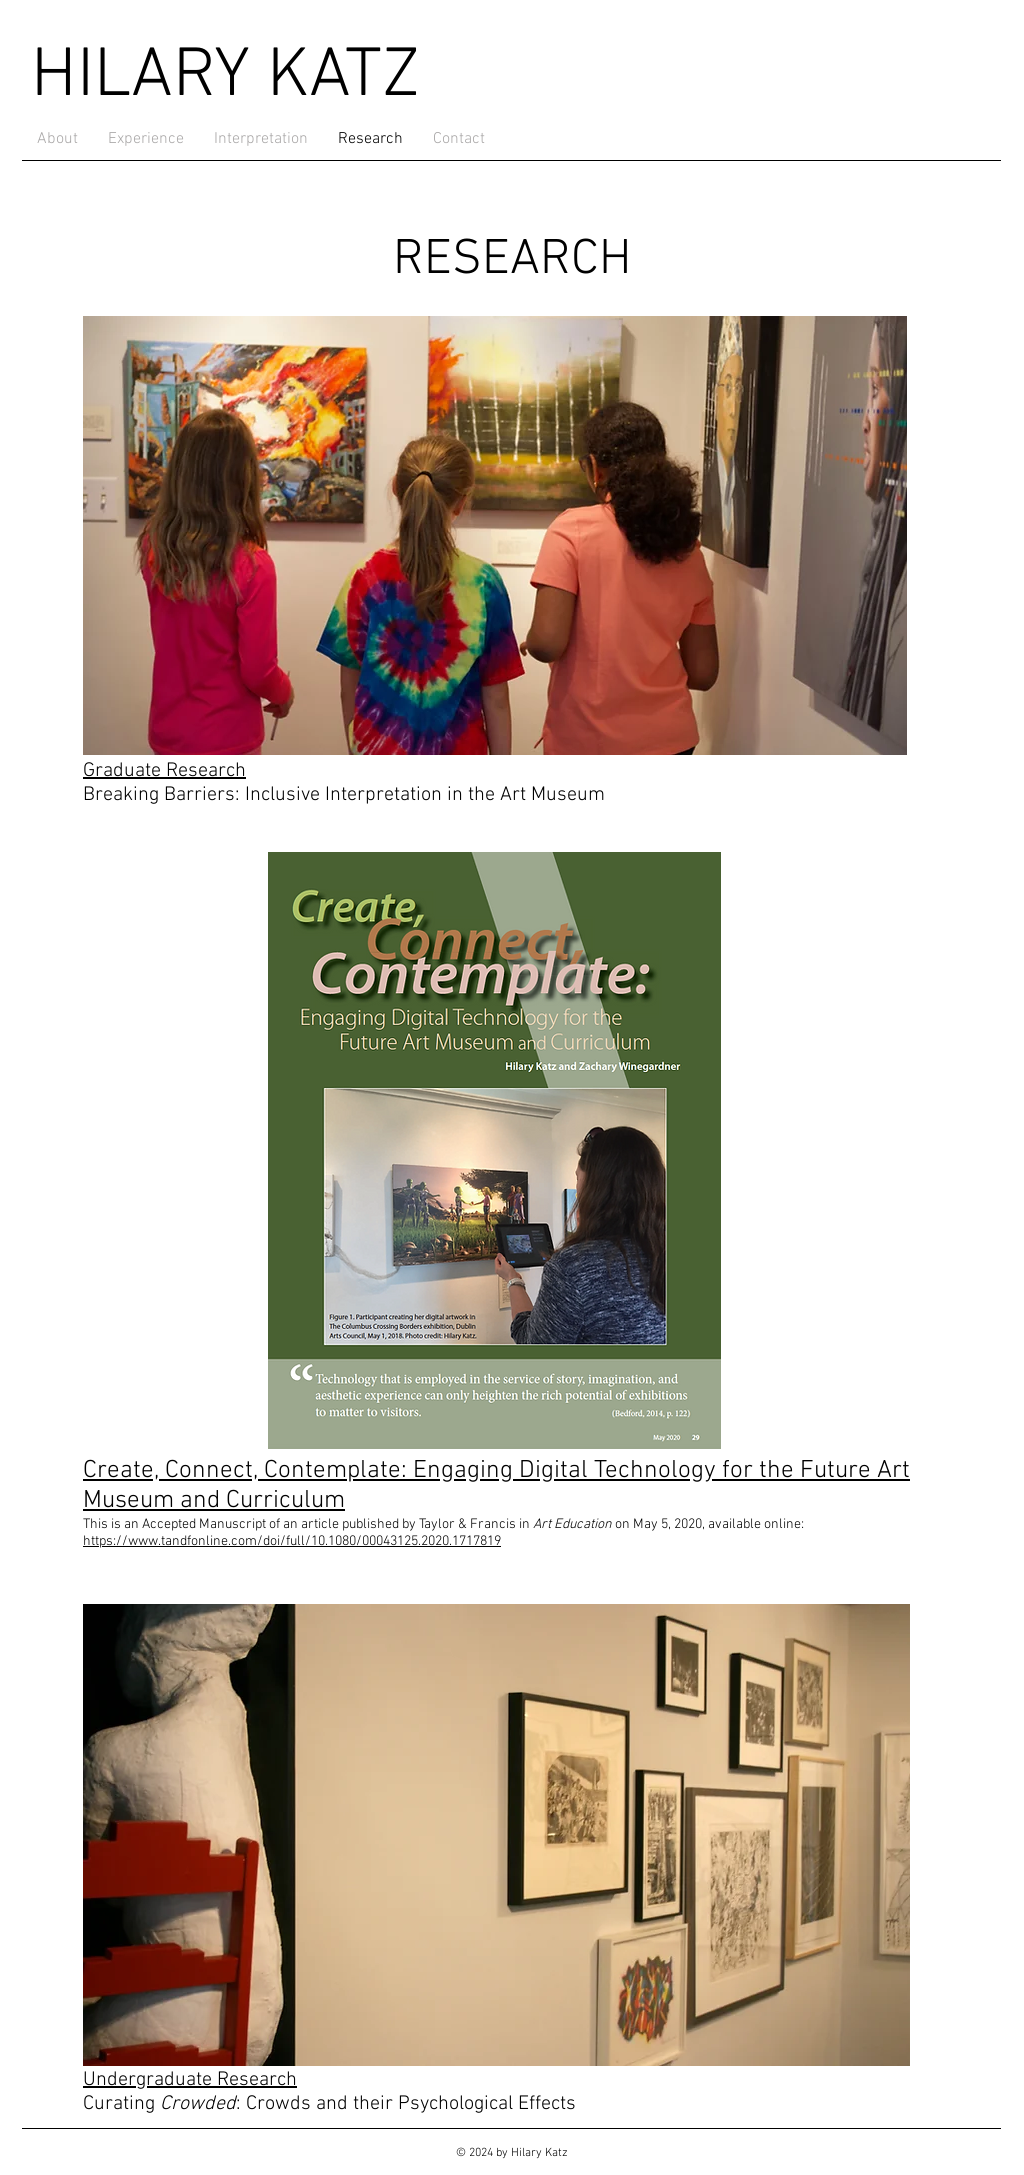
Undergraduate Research (190, 2080)
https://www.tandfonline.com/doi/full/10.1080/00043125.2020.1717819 (292, 1541)
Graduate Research (164, 771)
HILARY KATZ (225, 77)
